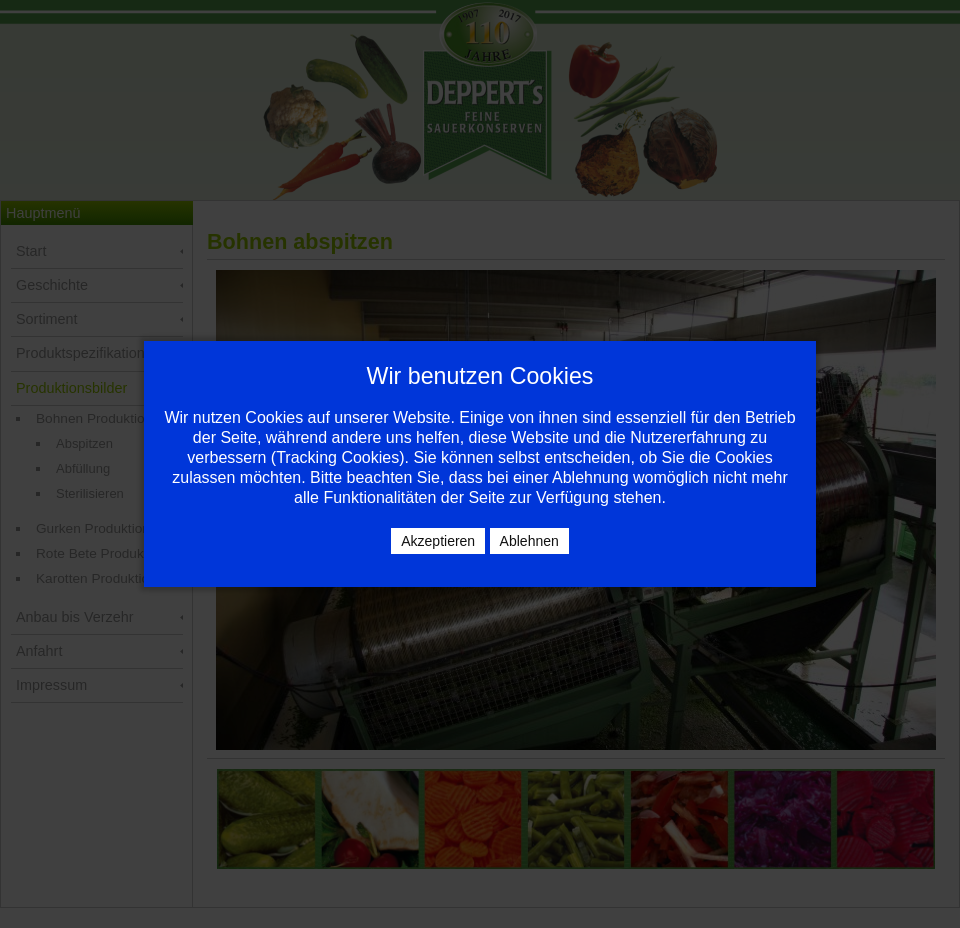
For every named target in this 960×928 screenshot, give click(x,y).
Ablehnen (529, 541)
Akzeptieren (438, 541)
